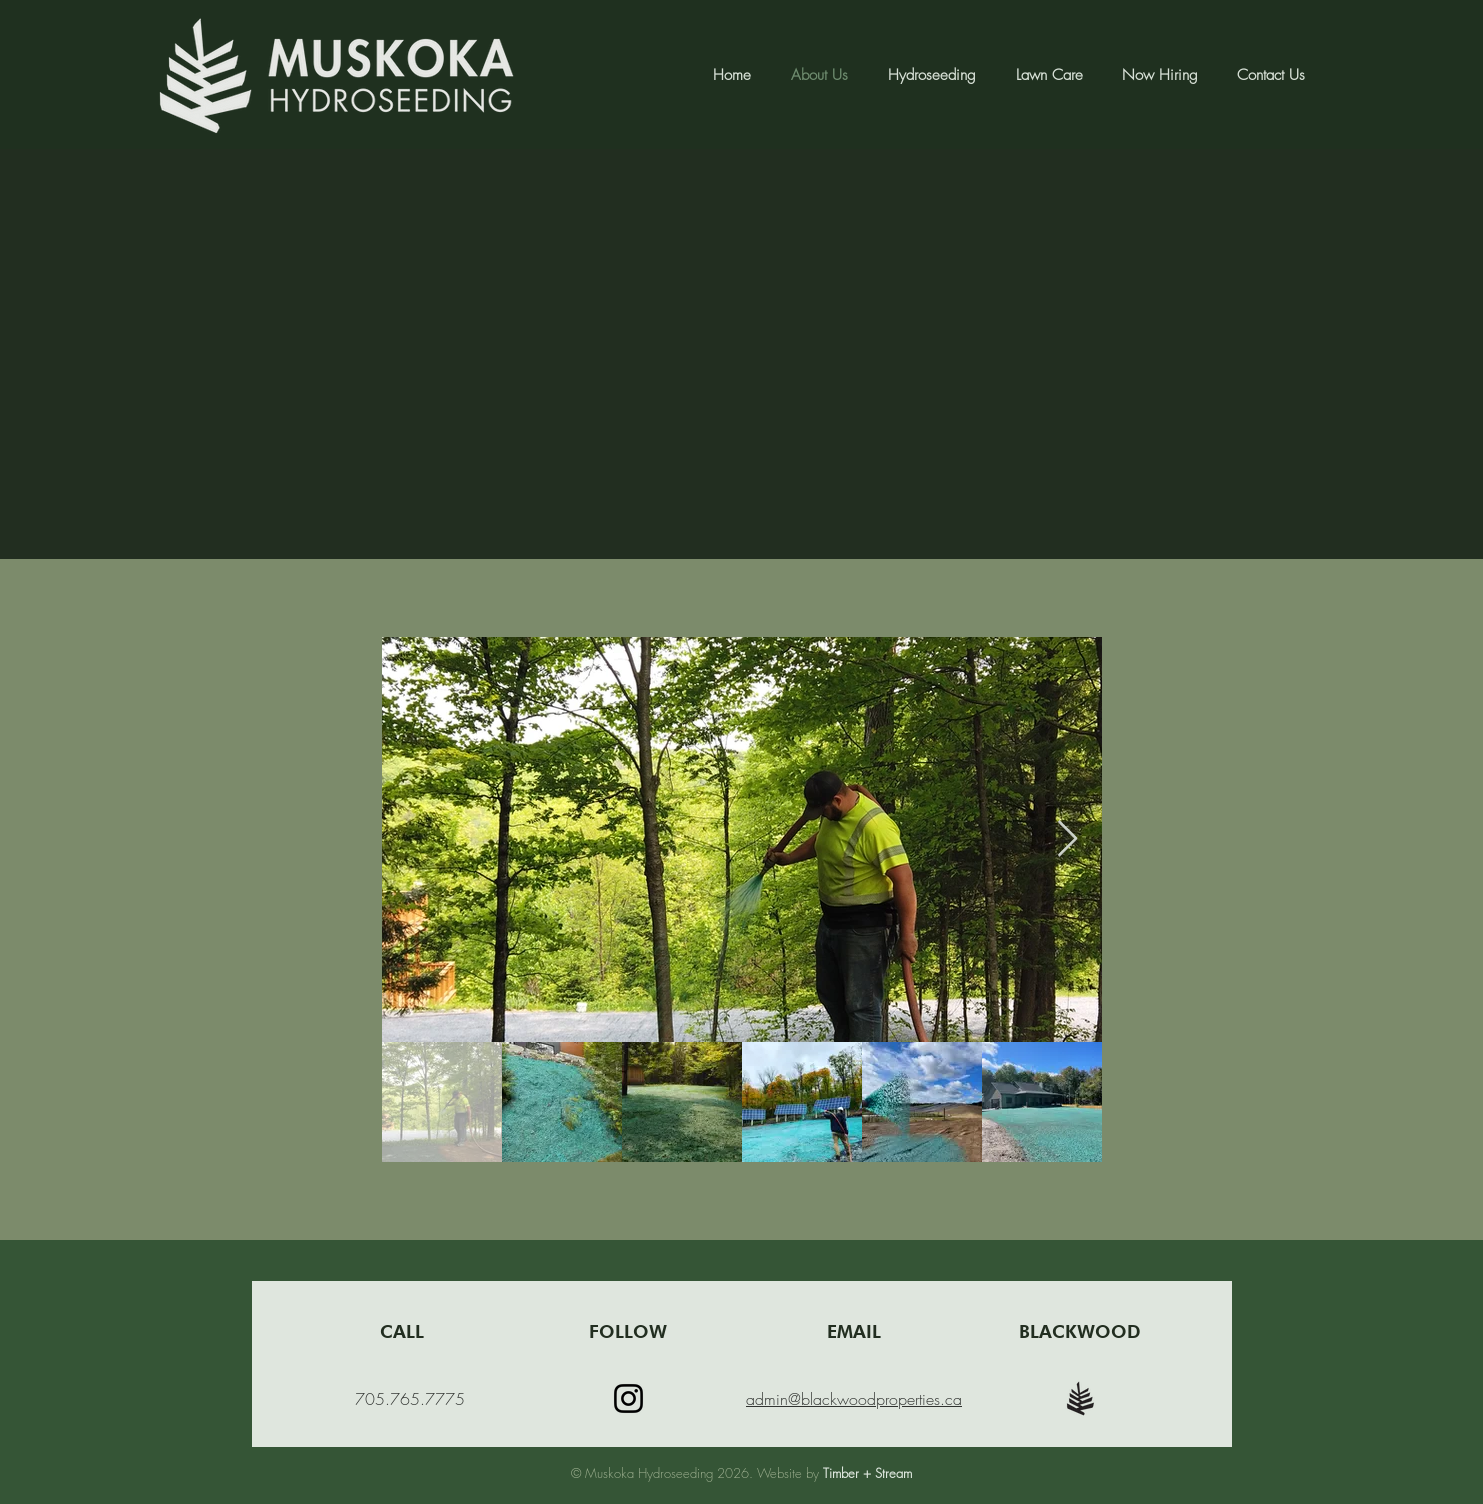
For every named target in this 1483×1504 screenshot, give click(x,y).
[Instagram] (628, 1398)
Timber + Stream (867, 1473)
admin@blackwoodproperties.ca (854, 1399)
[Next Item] (1067, 839)
